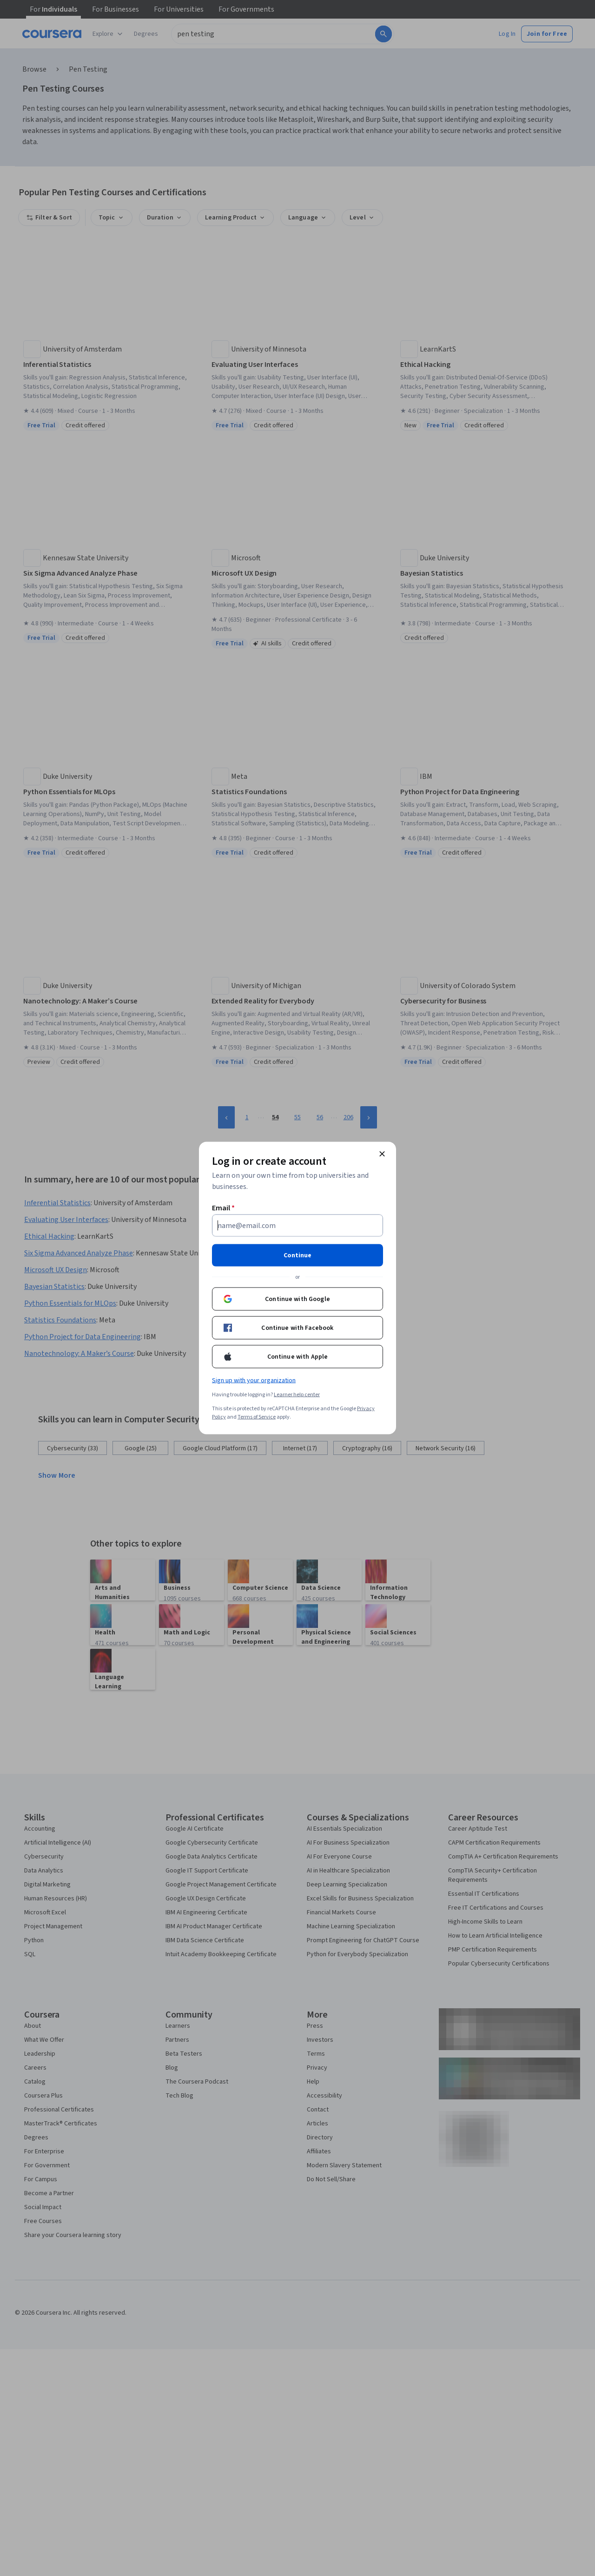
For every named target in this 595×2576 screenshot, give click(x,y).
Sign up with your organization (254, 1380)
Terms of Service (257, 1417)
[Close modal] (382, 1154)
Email (223, 1208)
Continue (297, 1255)
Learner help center (297, 1395)
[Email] (297, 1226)
